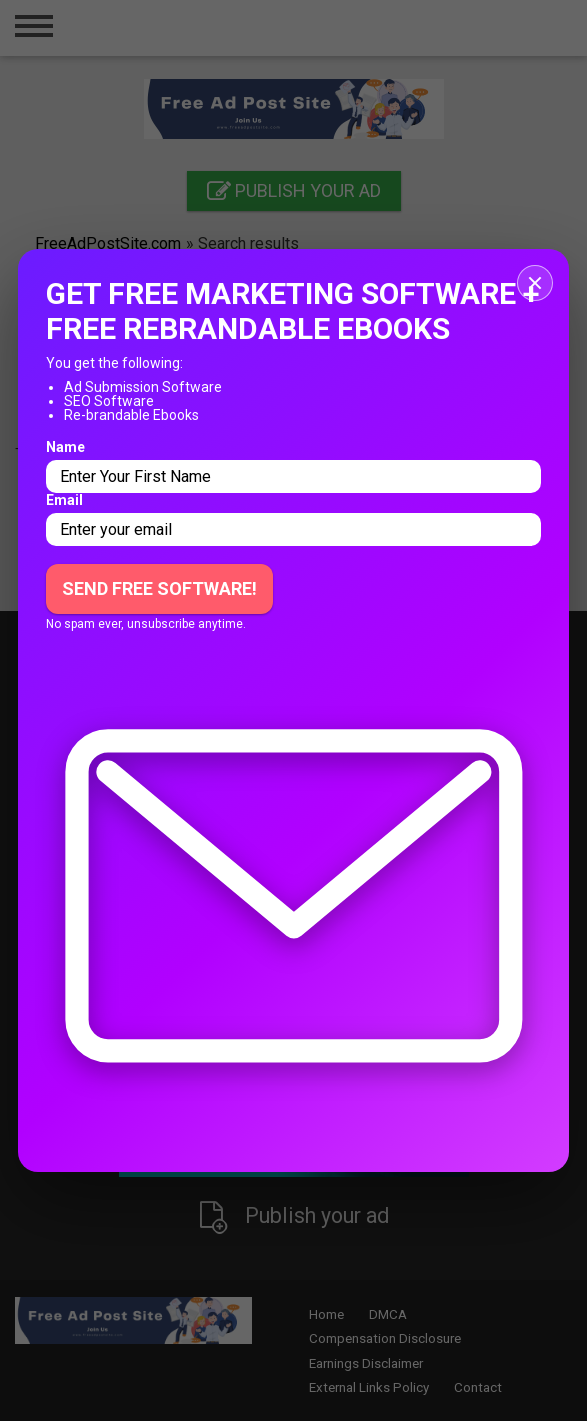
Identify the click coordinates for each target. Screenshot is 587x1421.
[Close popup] (535, 283)
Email (64, 500)
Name (65, 447)
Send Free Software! (159, 588)
